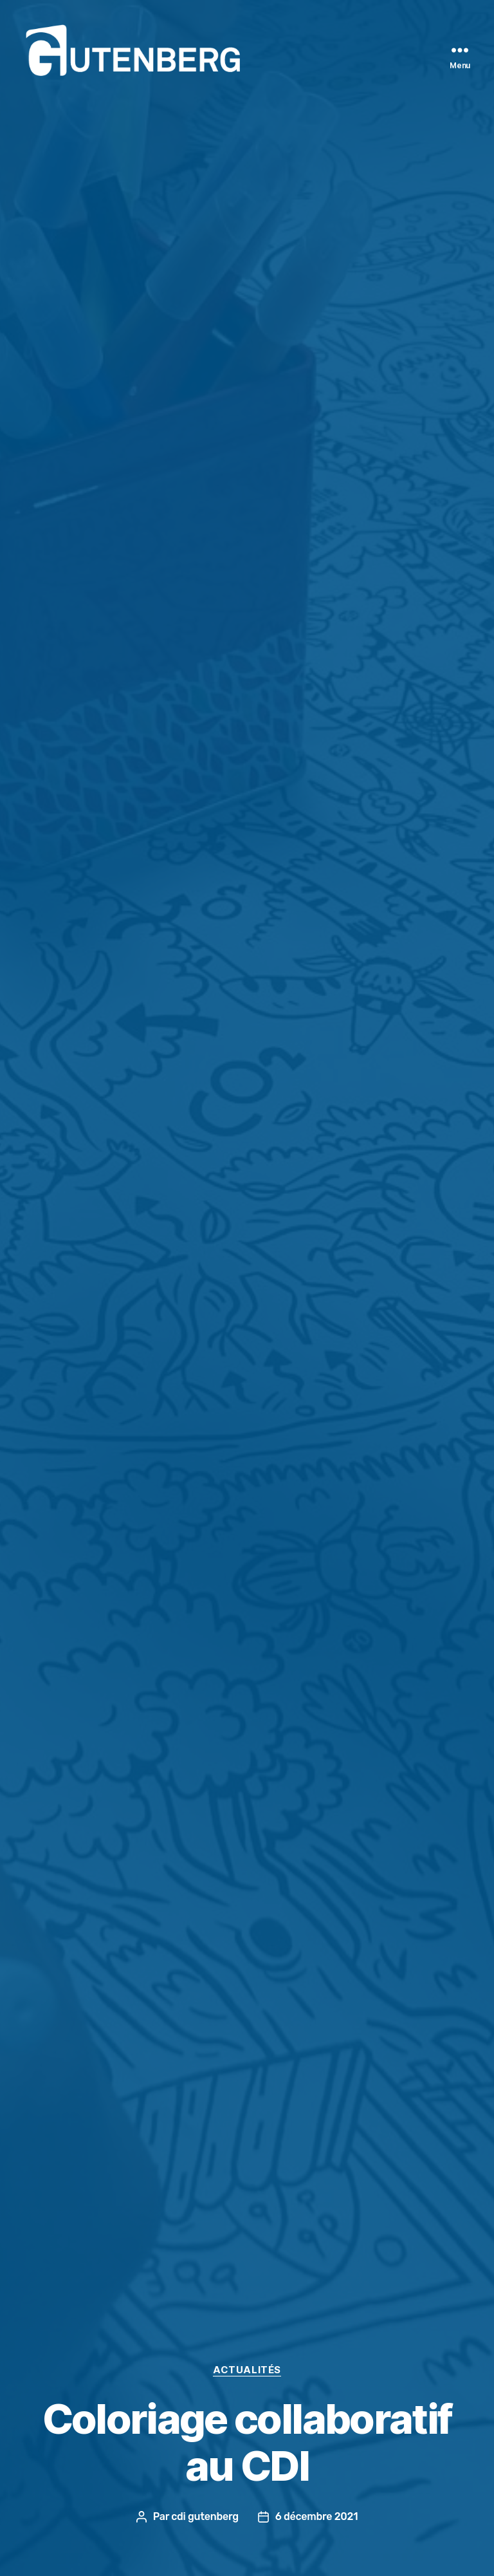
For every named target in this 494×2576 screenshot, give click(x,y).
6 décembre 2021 (316, 2516)
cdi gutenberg (205, 2516)
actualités (247, 2370)
